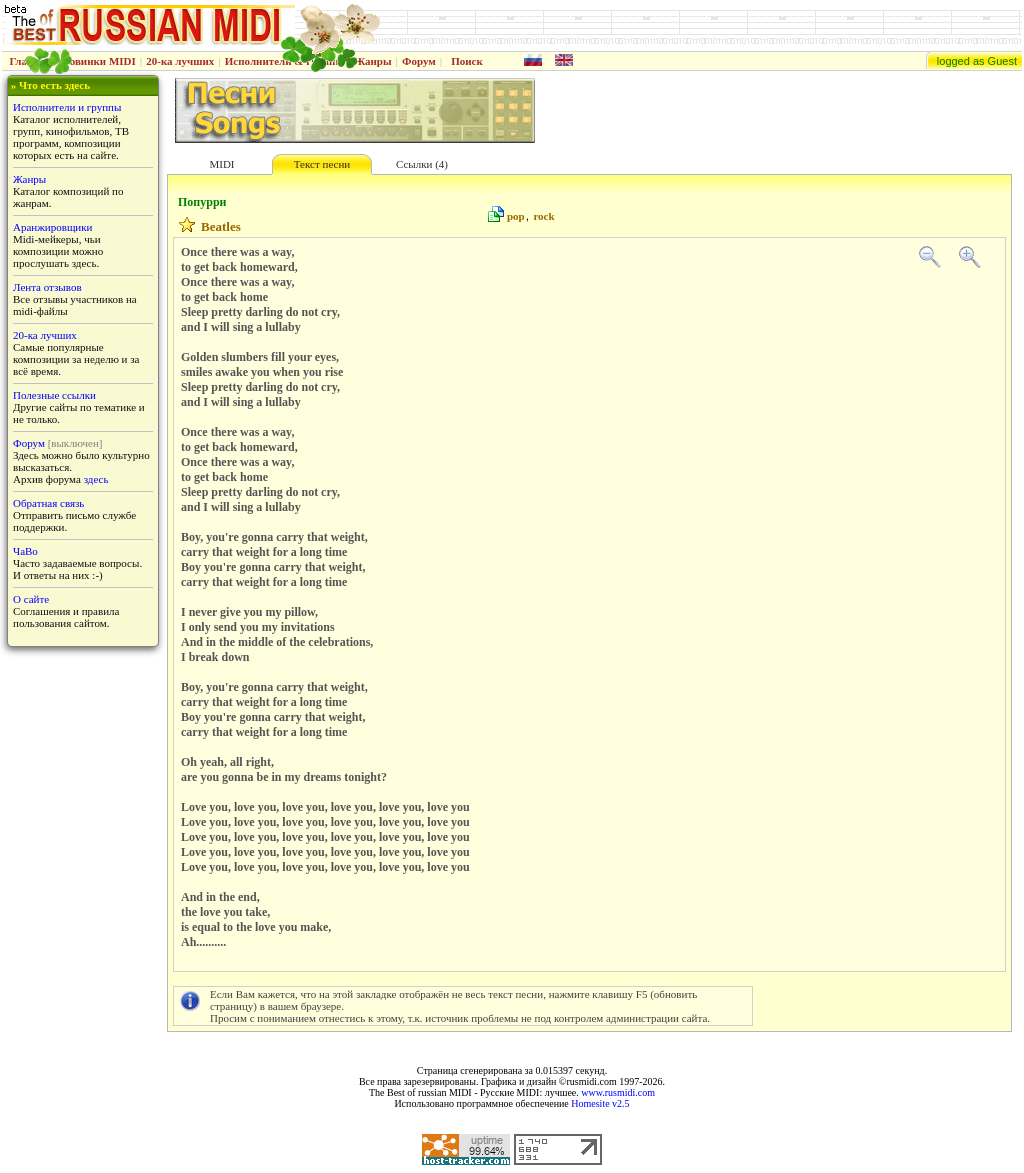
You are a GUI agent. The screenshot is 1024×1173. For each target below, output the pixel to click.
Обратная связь (48, 503)
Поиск (467, 61)
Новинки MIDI (98, 61)
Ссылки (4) (422, 164)
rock (543, 216)
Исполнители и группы (67, 107)
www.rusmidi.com (618, 1092)
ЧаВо (25, 551)
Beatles (221, 226)
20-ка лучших (180, 61)
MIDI (221, 164)
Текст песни (322, 164)
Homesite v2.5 (600, 1103)
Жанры (372, 61)
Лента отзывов (47, 287)
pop (516, 216)
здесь (96, 479)
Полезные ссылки (54, 395)
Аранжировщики (52, 227)
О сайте (31, 599)
